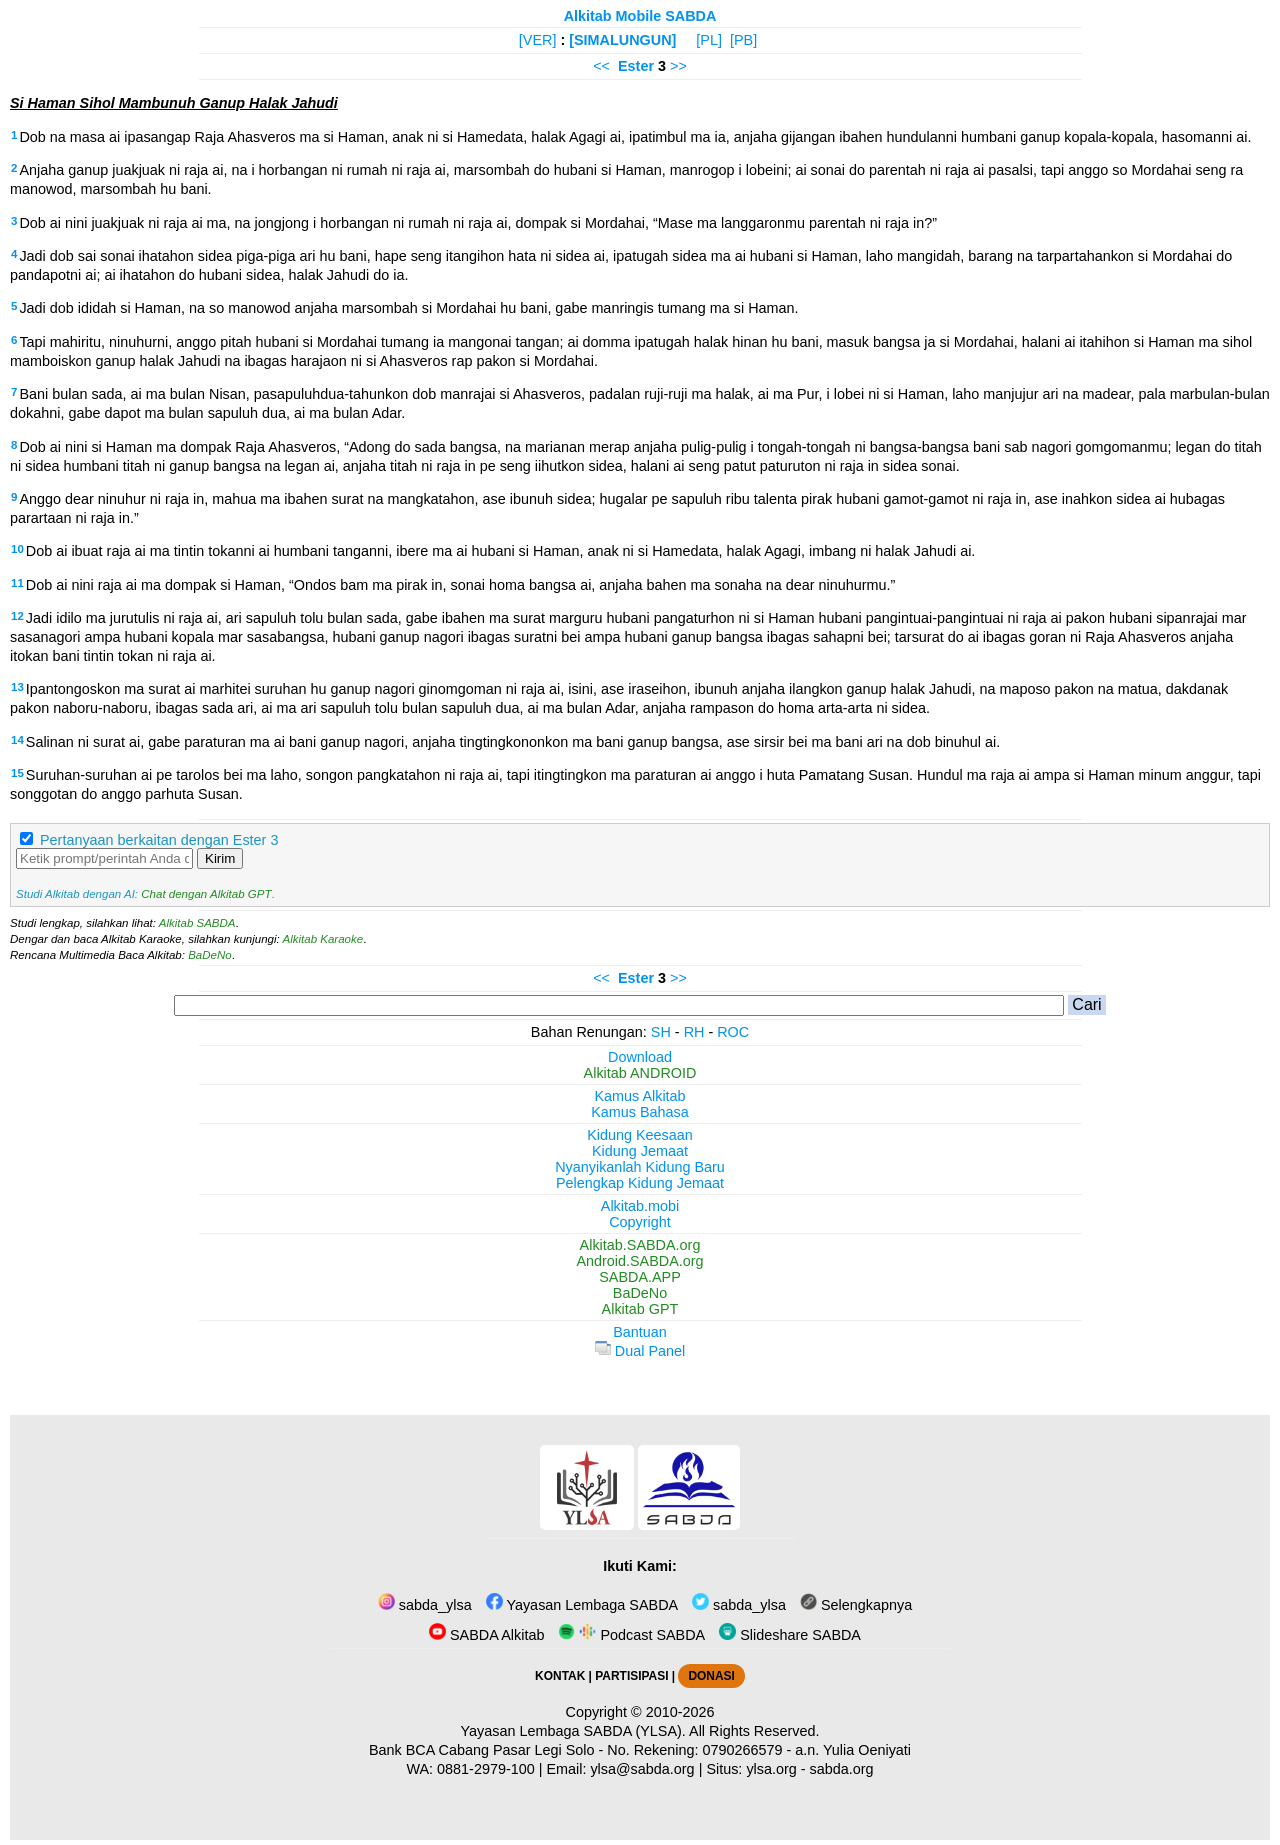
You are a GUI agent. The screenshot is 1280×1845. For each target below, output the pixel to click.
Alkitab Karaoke (323, 939)
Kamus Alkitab (639, 1096)
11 (17, 583)
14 (17, 740)
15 (17, 773)
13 (17, 687)
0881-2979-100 (486, 1769)
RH (694, 1032)
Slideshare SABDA (790, 1635)
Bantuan (640, 1332)
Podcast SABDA (631, 1635)
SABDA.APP (640, 1277)
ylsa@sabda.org (642, 1769)
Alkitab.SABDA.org (640, 1245)
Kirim (220, 858)
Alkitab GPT (640, 1309)
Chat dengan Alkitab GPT (206, 894)
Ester (636, 66)
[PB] (743, 40)
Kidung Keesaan (640, 1135)
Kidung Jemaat (640, 1151)
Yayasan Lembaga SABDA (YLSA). (573, 1731)
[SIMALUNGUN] (622, 40)
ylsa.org (771, 1769)
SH (661, 1032)
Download (640, 1057)
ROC (733, 1032)
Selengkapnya (856, 1605)
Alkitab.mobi (640, 1206)
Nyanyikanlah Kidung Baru (640, 1167)
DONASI (711, 1676)
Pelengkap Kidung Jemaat (640, 1183)
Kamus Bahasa (640, 1112)
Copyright (640, 1222)
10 (17, 549)
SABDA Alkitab (486, 1635)
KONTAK (560, 1676)
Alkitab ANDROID (640, 1073)
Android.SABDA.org (639, 1261)
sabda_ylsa (425, 1605)
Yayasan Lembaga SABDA (582, 1605)
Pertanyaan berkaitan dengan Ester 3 (159, 840)
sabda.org (842, 1769)
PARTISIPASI (631, 1676)
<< (601, 66)
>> (678, 66)
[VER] (538, 40)
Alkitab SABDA (197, 923)
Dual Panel (640, 1351)
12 (17, 616)
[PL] (709, 40)
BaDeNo (210, 955)
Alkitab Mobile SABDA (640, 16)
